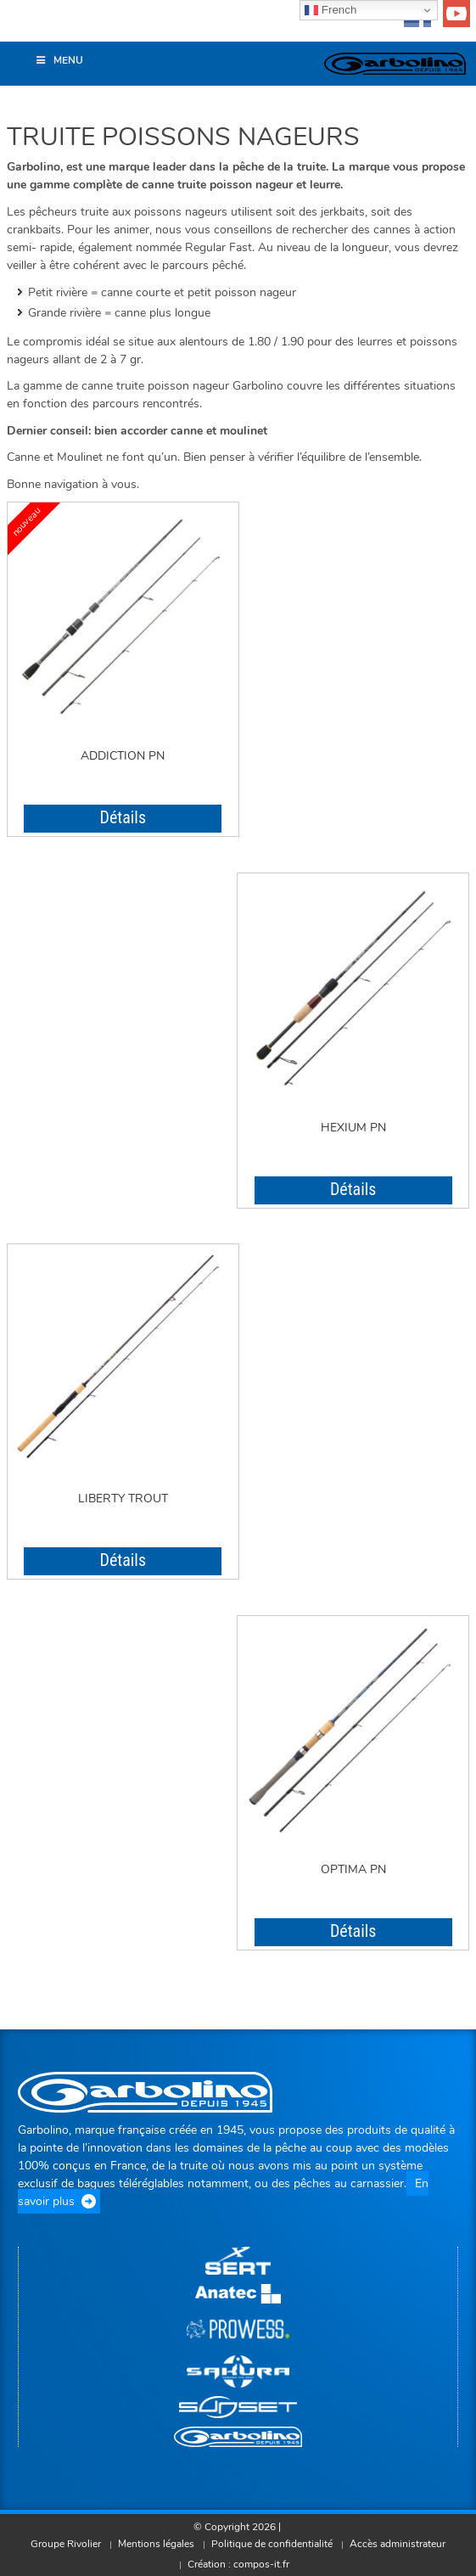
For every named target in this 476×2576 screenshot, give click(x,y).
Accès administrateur (397, 2544)
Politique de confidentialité (272, 2544)
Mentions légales (156, 2544)
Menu (58, 60)
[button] (21, 28)
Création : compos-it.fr (238, 2564)
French (330, 10)
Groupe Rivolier (66, 2544)
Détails (122, 817)
